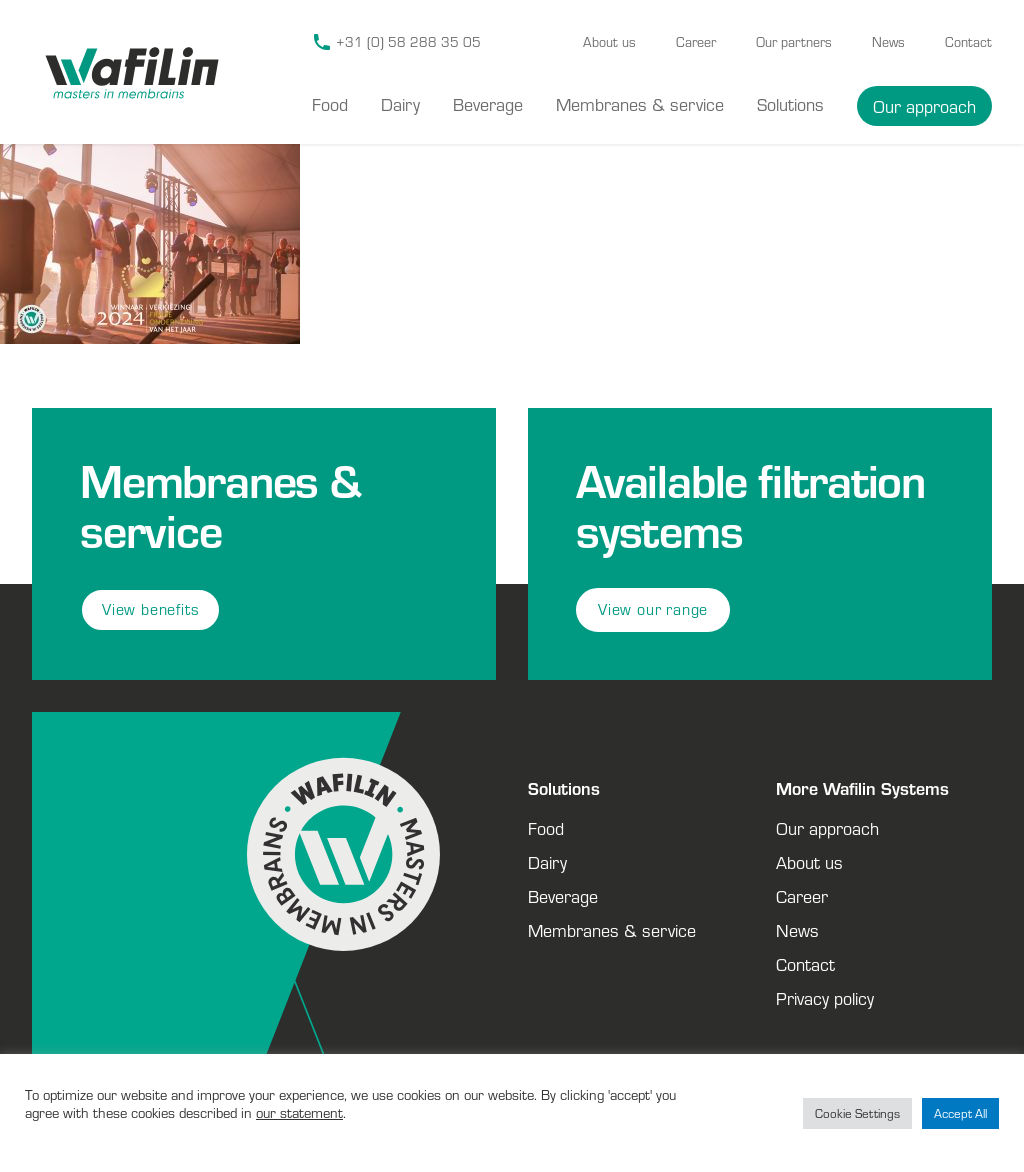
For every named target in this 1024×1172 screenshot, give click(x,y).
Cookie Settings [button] (857, 1113)
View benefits (150, 609)
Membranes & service (640, 104)
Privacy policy (825, 998)
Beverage (488, 104)
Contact (968, 42)
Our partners (794, 42)
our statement (299, 1112)
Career (696, 42)
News (888, 42)
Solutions (790, 104)
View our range (653, 609)
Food (330, 104)
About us (609, 42)
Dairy (400, 104)
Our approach (924, 106)
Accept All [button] (960, 1113)
